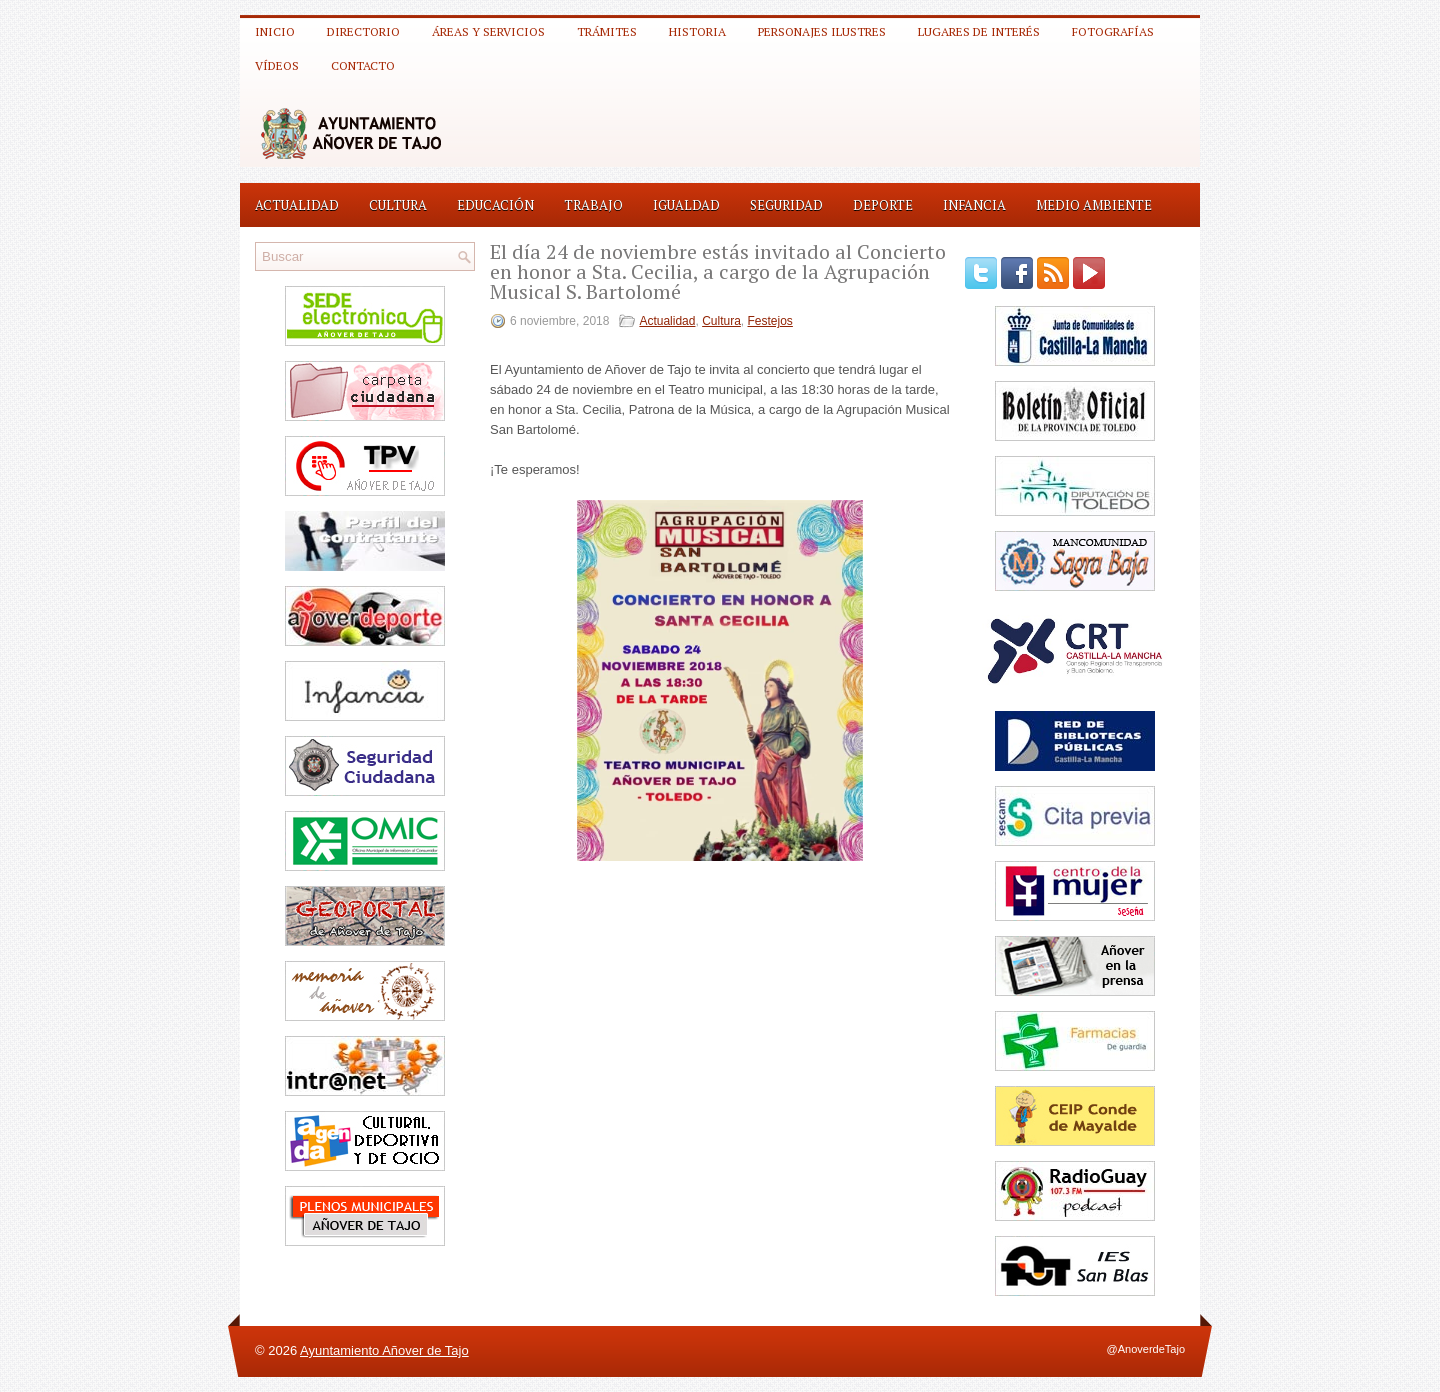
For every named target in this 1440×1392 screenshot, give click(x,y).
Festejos (770, 321)
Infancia (974, 205)
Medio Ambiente (1094, 205)
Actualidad (297, 205)
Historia (697, 31)
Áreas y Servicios (488, 31)
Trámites (607, 31)
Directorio (363, 31)
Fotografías (1113, 31)
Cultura (398, 205)
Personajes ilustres (822, 31)
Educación (495, 205)
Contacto (363, 65)
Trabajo (593, 205)
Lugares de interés (979, 31)
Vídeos (277, 65)
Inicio (275, 31)
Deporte (883, 205)
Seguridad (786, 205)
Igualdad (686, 205)
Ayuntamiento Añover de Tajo (384, 1350)
